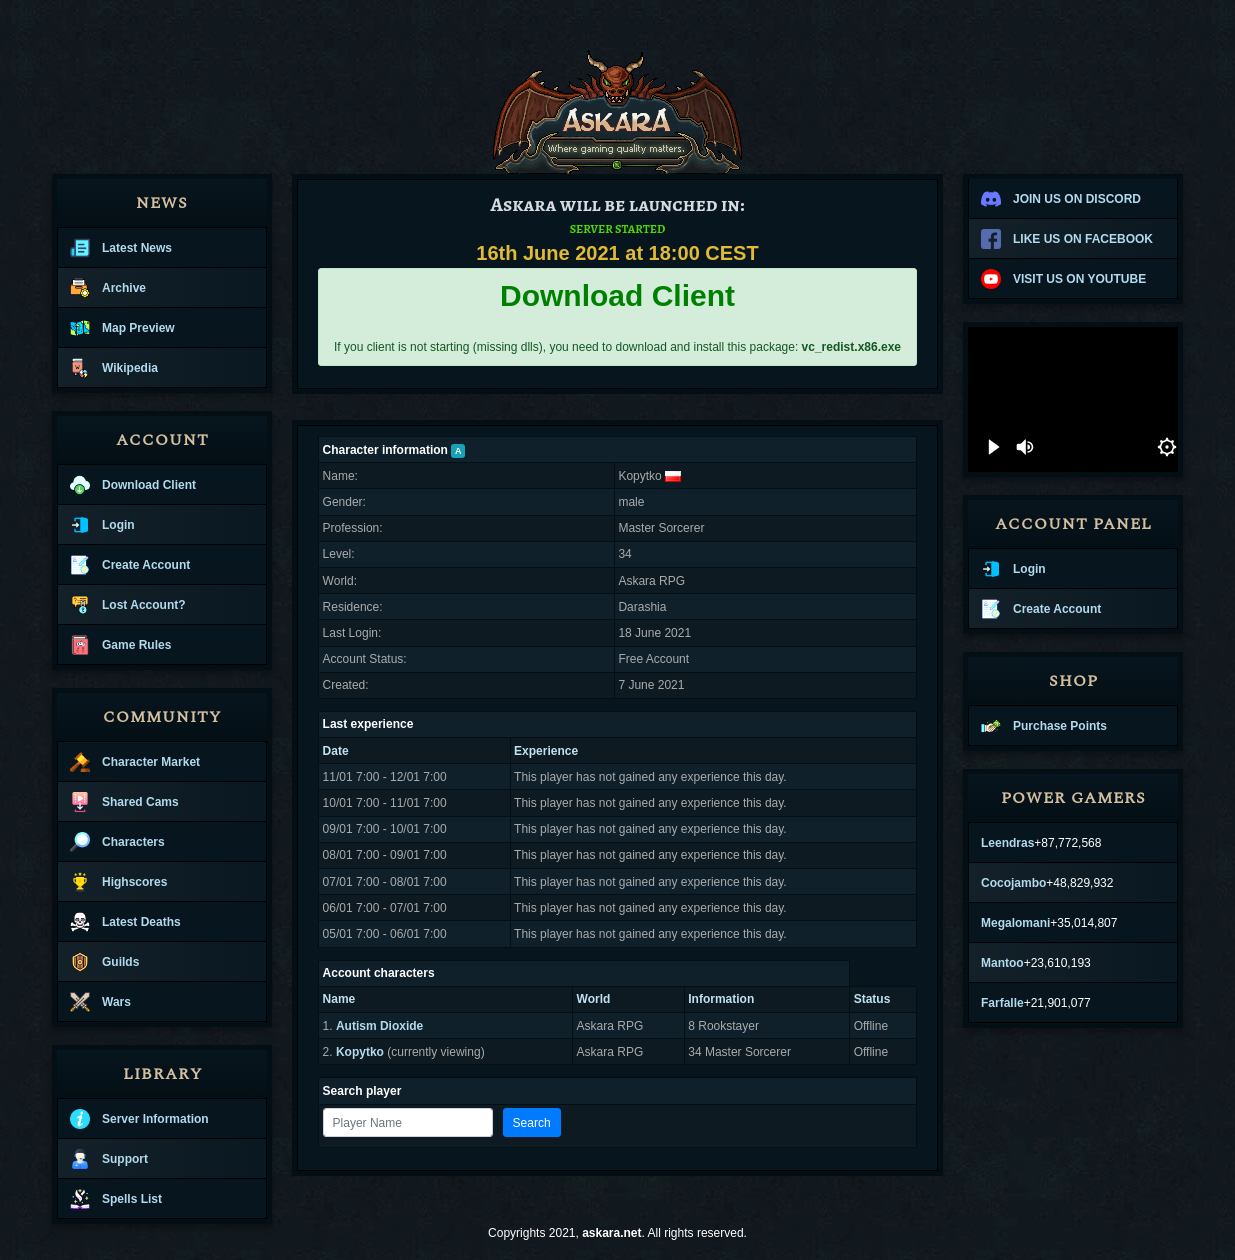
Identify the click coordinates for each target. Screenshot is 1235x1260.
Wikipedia (114, 368)
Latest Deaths (125, 922)
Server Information (139, 1119)
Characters (117, 842)
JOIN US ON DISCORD (1061, 199)
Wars (100, 1002)
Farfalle (1002, 1003)
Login (102, 525)
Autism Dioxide (379, 1026)
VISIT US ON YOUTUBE (1063, 279)
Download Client (133, 485)
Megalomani (1015, 923)
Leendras (1007, 843)
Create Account (130, 565)
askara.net (611, 1233)
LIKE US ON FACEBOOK (1067, 239)
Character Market (135, 762)
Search (532, 1123)
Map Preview (122, 328)
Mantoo (1002, 963)
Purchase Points (1044, 726)
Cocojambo (1013, 883)
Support (109, 1159)
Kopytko (360, 1052)
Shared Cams (124, 802)
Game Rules (120, 645)
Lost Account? (128, 605)
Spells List (116, 1199)
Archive (108, 288)
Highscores (118, 882)
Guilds (104, 962)
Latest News (121, 248)
